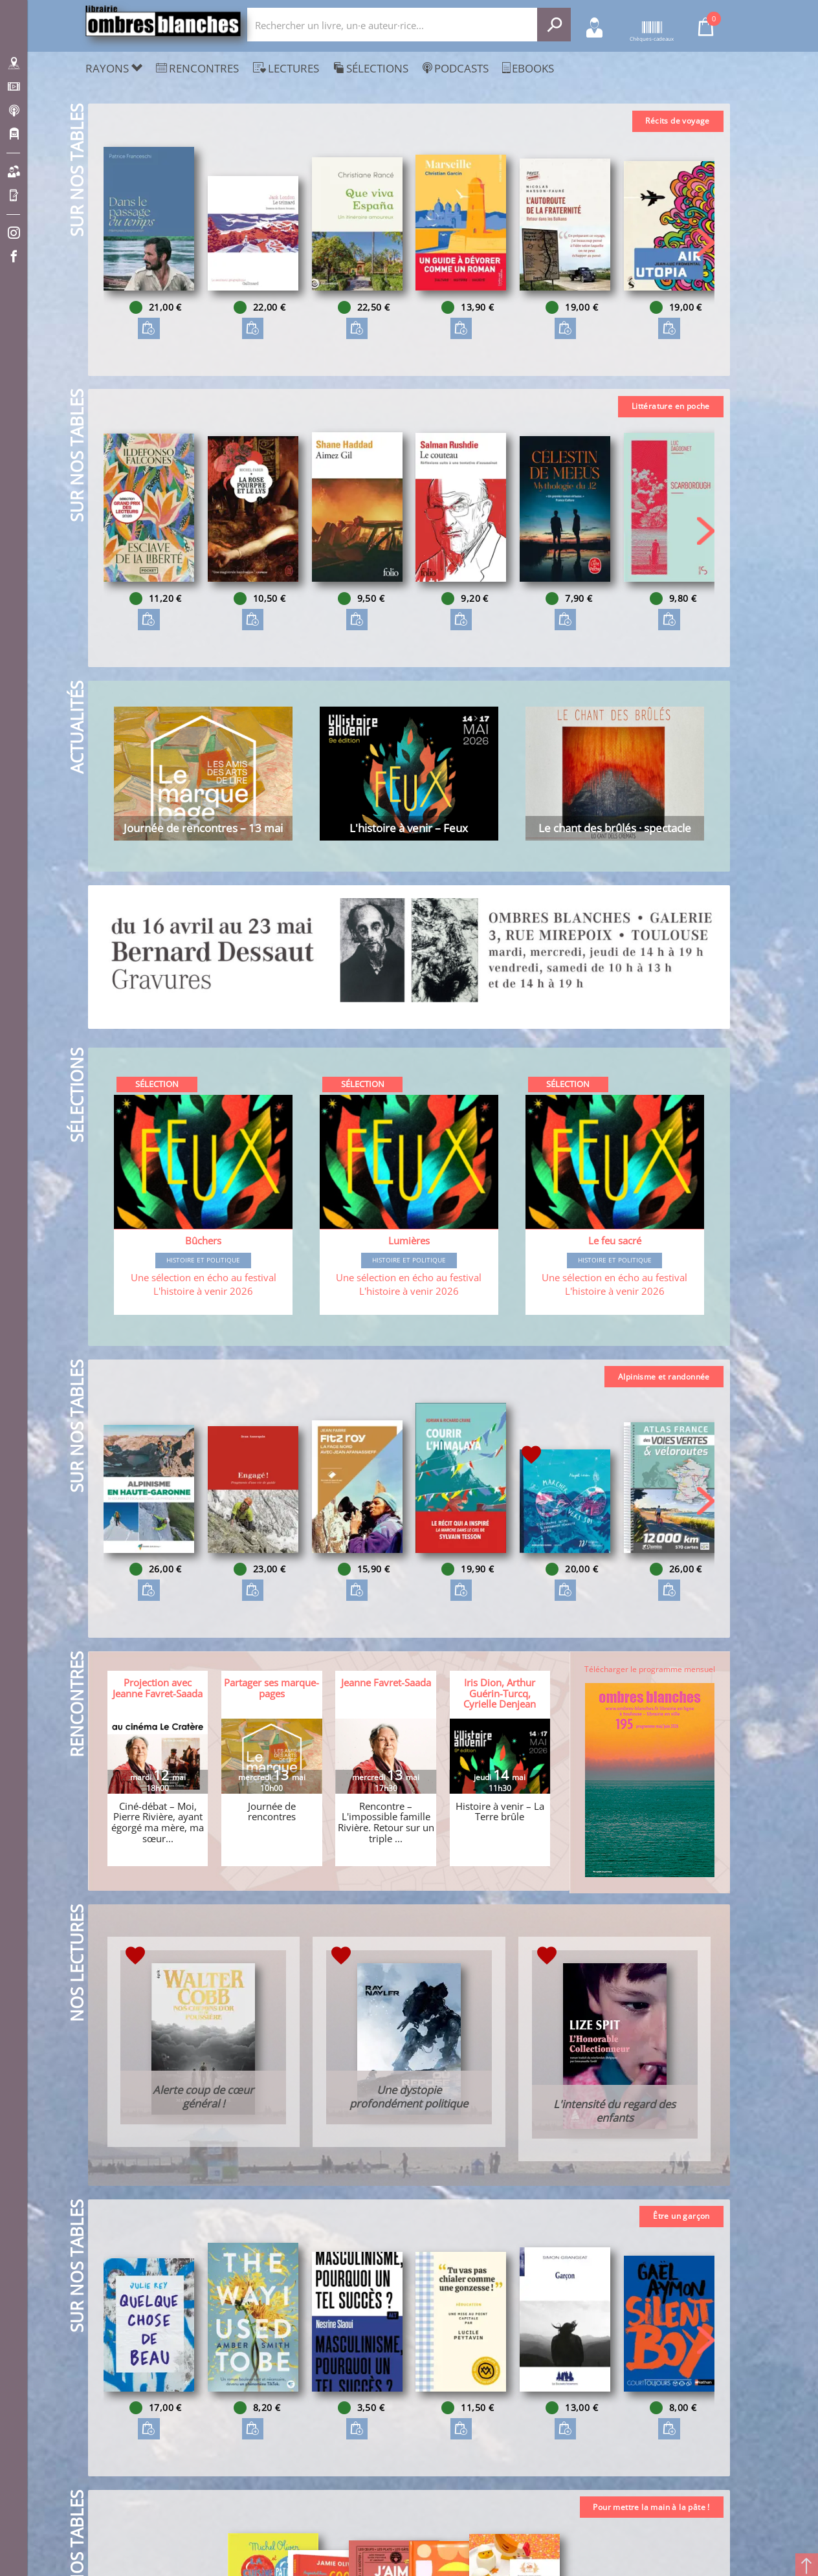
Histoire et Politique (204, 1270)
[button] (705, 245)
